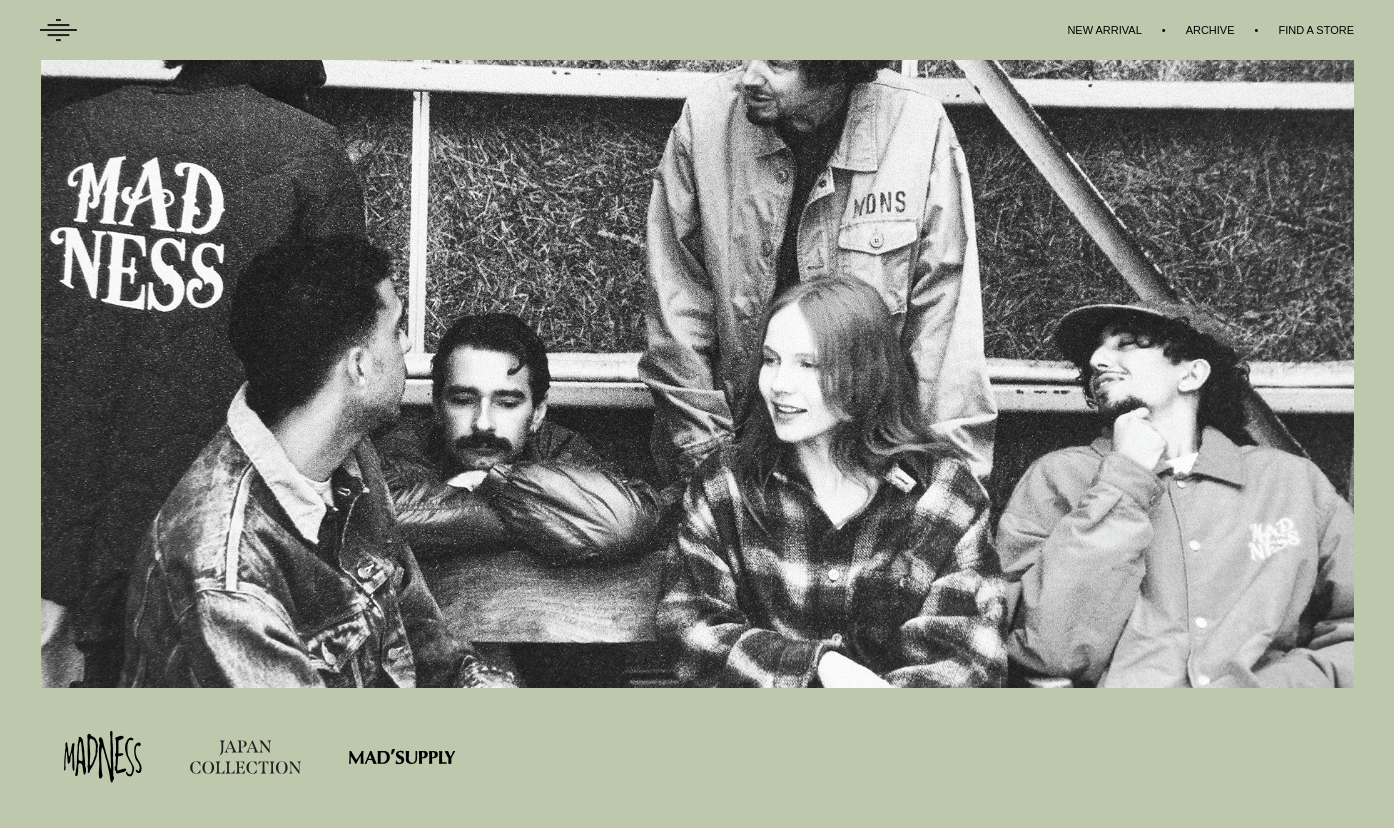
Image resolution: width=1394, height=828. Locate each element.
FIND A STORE (1316, 30)
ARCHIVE (1210, 30)
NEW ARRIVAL (1104, 30)
